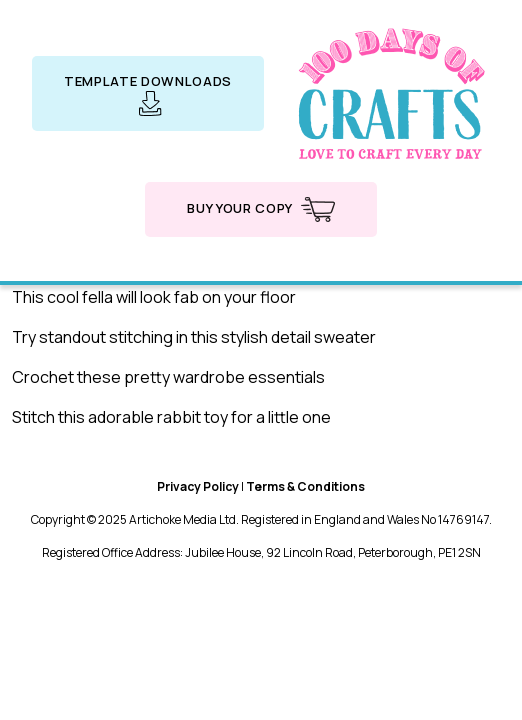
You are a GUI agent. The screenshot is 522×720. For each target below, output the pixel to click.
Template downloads (148, 94)
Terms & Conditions (305, 486)
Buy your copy (260, 209)
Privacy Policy (198, 486)
